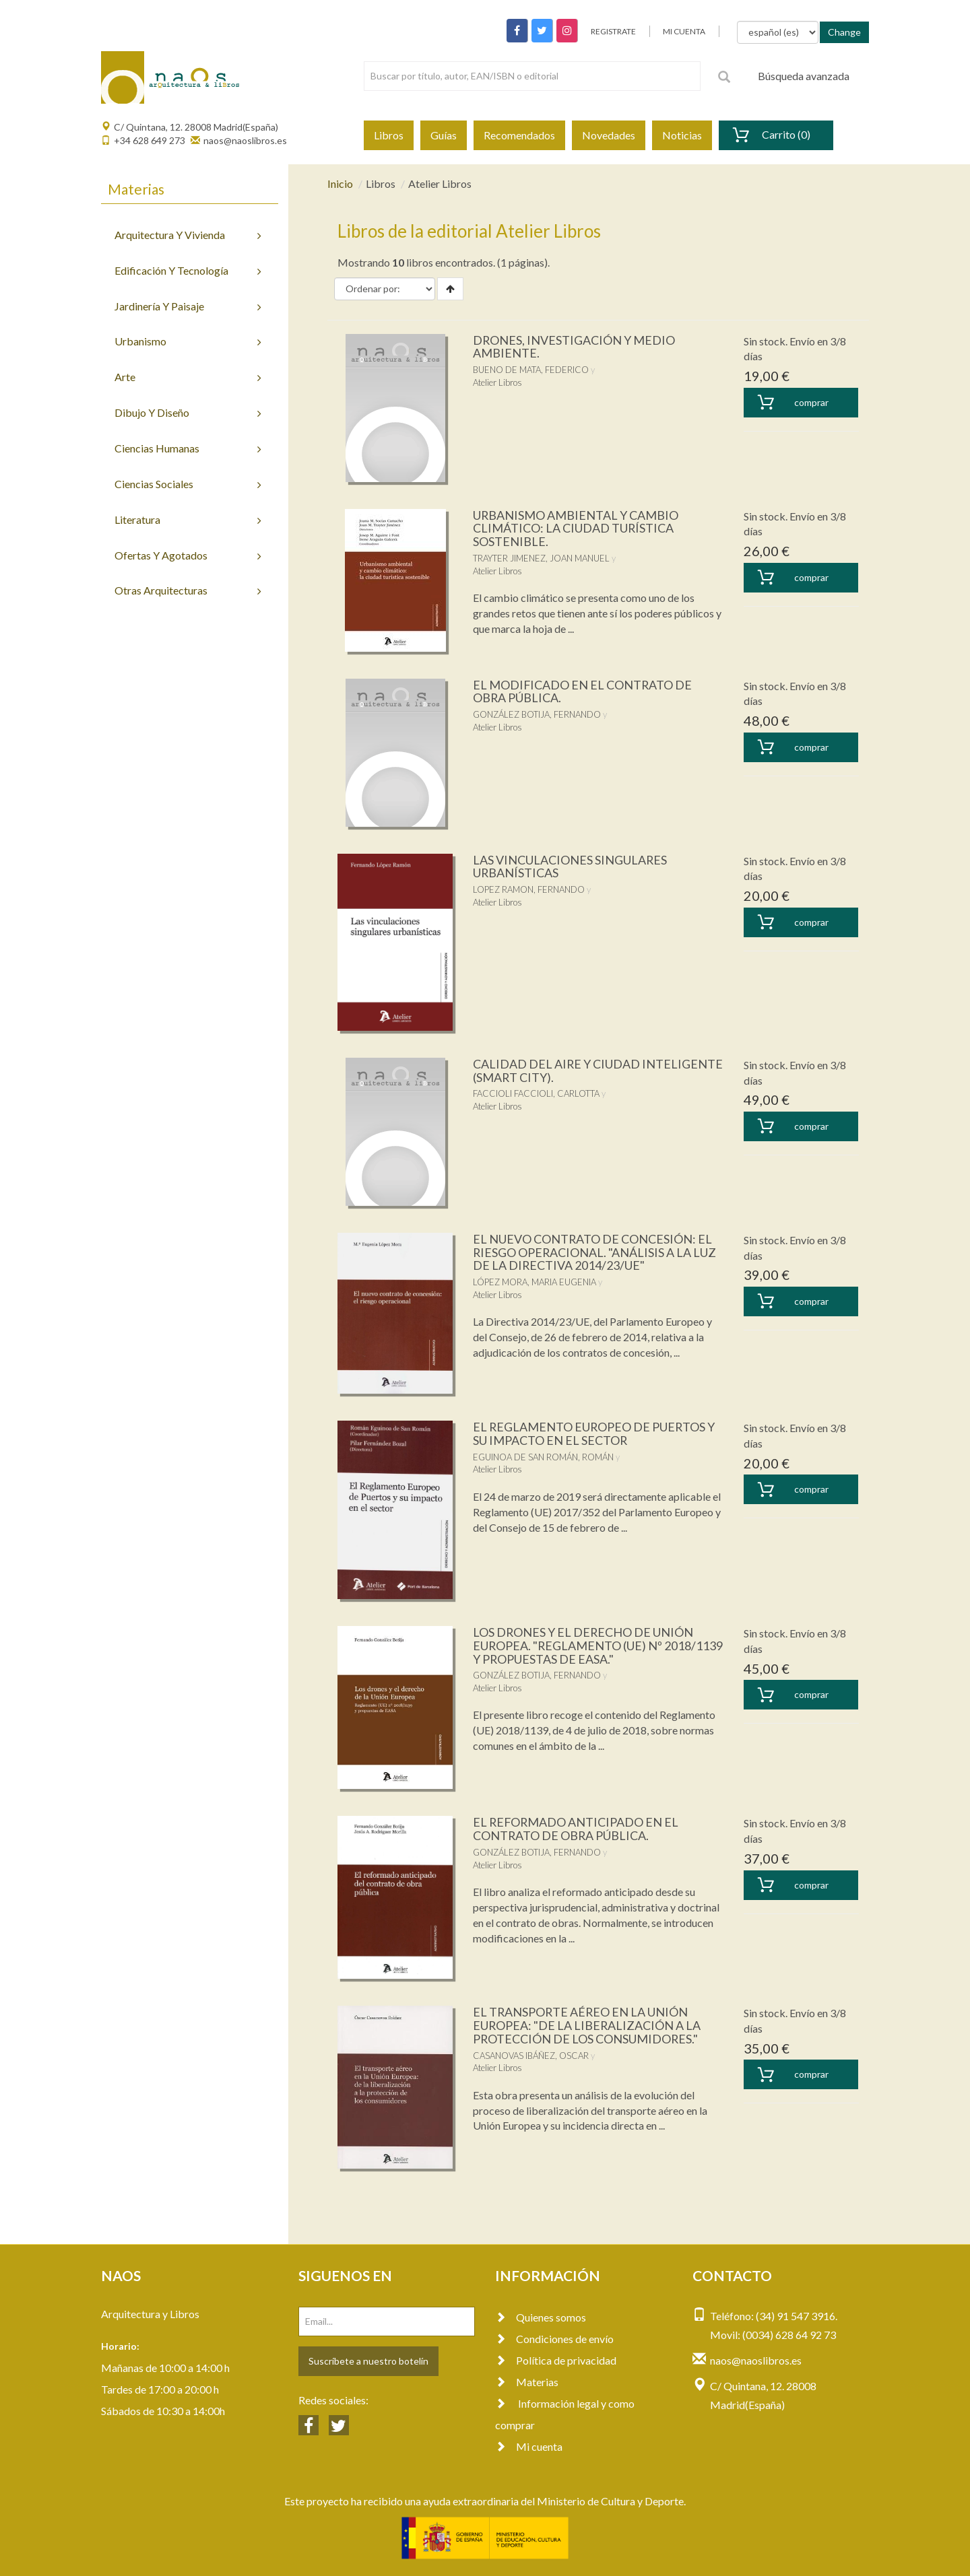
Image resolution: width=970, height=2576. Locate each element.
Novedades (608, 135)
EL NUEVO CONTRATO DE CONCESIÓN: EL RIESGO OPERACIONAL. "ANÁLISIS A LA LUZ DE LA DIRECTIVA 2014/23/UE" (595, 1252)
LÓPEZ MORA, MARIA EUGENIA (534, 1282)
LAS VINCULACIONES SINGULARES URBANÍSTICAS (570, 866)
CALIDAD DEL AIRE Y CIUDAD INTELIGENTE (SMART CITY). (598, 1070)
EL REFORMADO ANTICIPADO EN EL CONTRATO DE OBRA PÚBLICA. (576, 1829)
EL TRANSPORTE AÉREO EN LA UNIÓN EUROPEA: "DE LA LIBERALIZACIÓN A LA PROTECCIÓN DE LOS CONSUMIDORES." (587, 2025)
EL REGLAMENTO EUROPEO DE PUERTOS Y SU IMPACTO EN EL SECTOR (595, 1433)
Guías (443, 135)
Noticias (682, 135)
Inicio (340, 183)
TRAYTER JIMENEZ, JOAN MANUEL (541, 558)
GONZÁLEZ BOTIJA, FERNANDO (537, 714)
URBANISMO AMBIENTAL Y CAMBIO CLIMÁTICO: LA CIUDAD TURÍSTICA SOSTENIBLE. (576, 528)
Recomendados (519, 135)
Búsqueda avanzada (803, 75)
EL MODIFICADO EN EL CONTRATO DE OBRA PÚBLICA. (583, 691)
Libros (388, 135)
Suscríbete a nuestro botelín (368, 2361)
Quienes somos (540, 2317)
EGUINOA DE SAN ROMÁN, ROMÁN (543, 1457)
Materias (526, 2381)
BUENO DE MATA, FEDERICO (531, 369)
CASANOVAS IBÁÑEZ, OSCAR (531, 2055)
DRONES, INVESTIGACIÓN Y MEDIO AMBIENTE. (574, 347)
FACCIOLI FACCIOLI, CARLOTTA (536, 1093)
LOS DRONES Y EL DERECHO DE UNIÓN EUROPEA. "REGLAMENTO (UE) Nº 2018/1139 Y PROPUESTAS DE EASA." (583, 1645)
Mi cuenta (528, 2446)
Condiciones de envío (554, 2338)
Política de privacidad (555, 2360)
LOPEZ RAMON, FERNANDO (529, 889)
